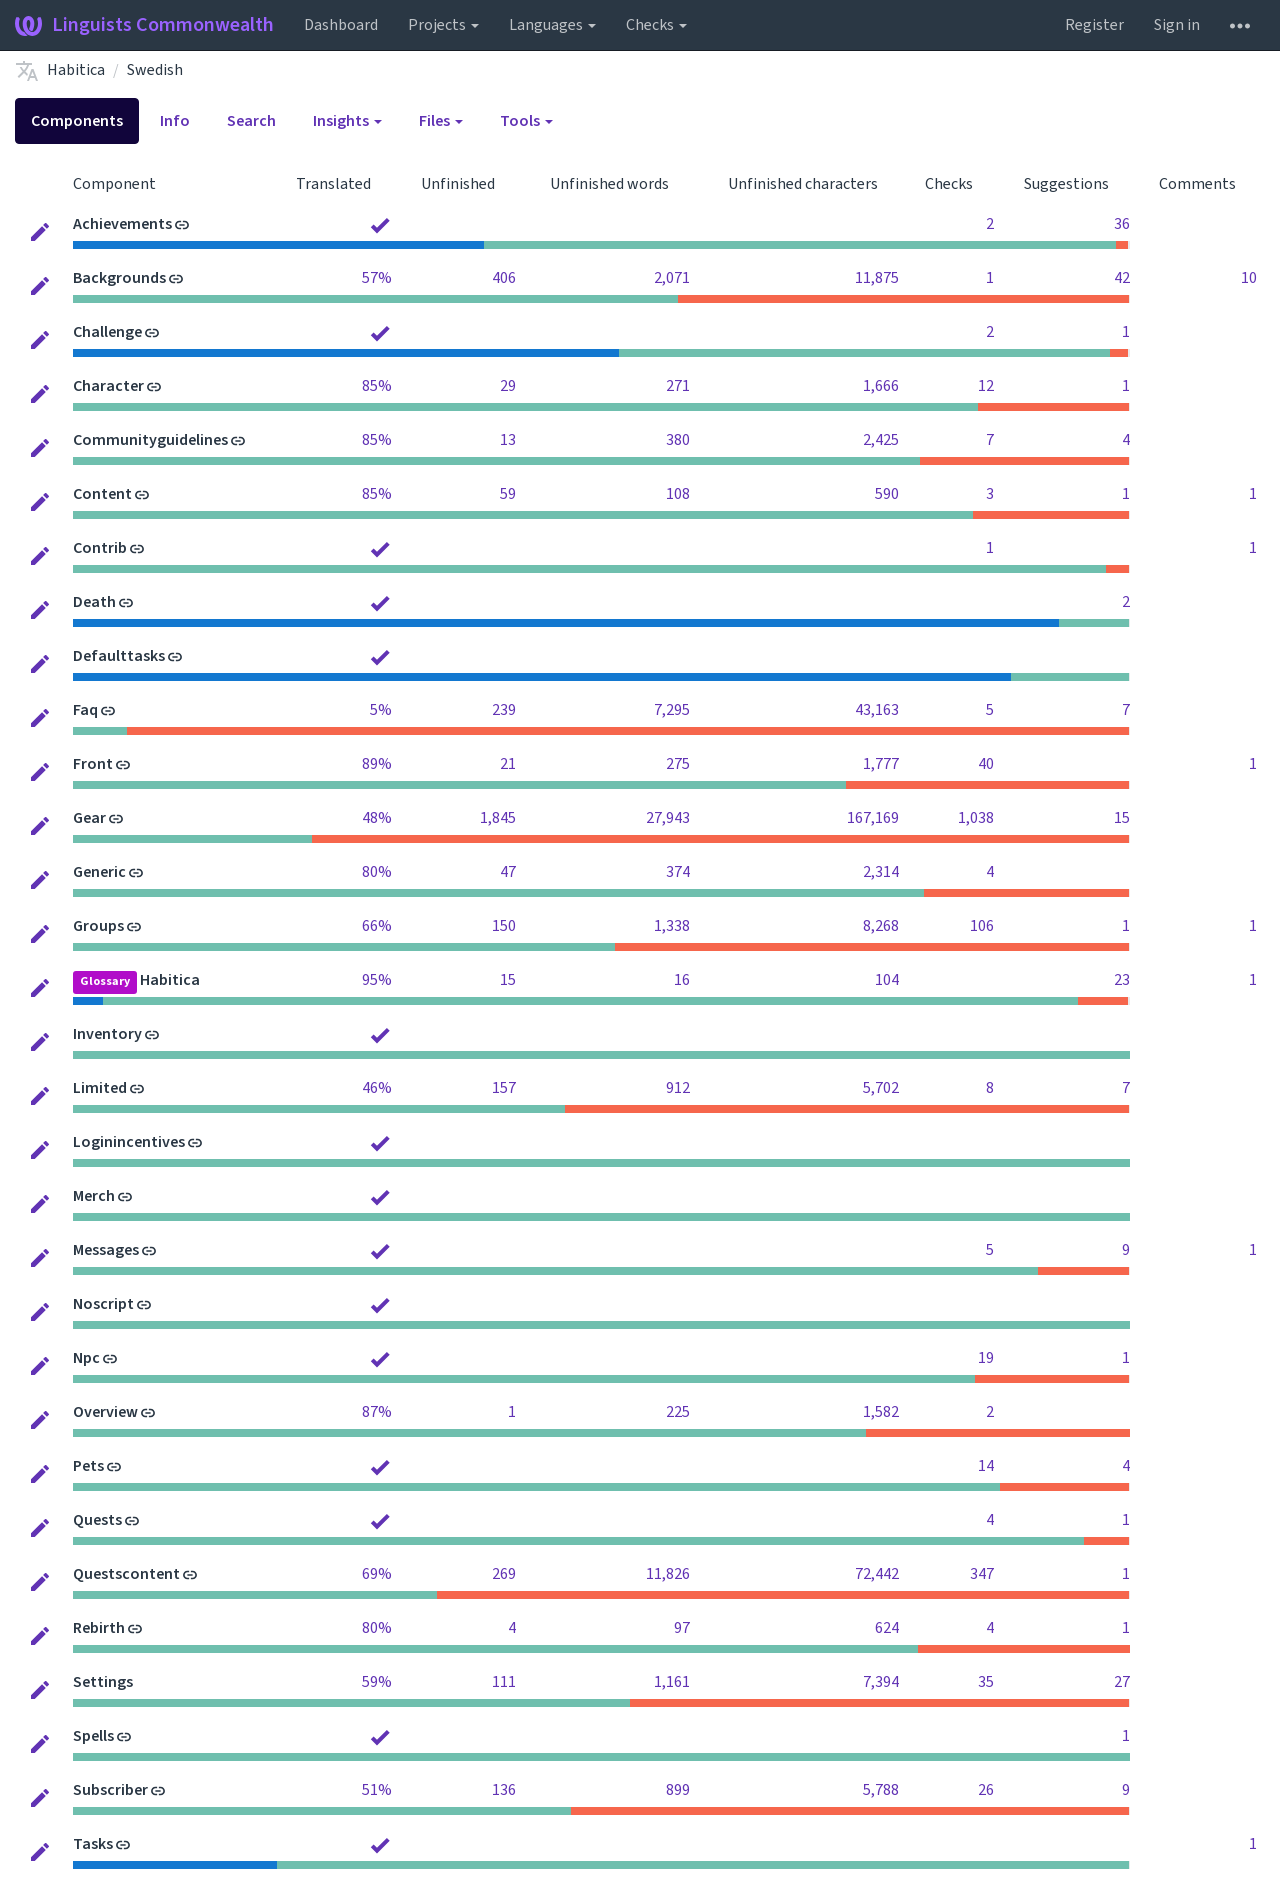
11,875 (877, 278)
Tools (526, 121)
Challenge (107, 332)
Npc (86, 1358)
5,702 (881, 1088)
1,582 (881, 1412)
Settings (103, 1682)
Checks (656, 25)
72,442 (877, 1574)
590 (887, 494)
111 (504, 1682)
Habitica (76, 70)
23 (1122, 980)
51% (377, 1790)
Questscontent (126, 1574)
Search (251, 121)
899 (678, 1790)
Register (1094, 25)
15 (1122, 818)
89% (377, 764)
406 (504, 278)
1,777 (881, 764)
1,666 (881, 386)
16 (682, 980)
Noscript (103, 1304)
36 (1122, 224)
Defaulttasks (119, 656)
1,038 (976, 818)
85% (377, 386)
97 (682, 1628)
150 (504, 926)
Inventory (107, 1034)
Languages (552, 25)
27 (1122, 1682)
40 (986, 764)
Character (108, 386)
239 (504, 710)
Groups (98, 926)
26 (986, 1790)
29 (508, 386)
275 (678, 764)
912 (678, 1088)
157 (504, 1088)
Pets (88, 1466)
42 (1122, 278)
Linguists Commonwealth (144, 25)
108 (678, 494)
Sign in (1177, 25)
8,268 (881, 926)
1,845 (498, 818)
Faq (85, 710)
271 (678, 386)
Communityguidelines (150, 440)
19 (986, 1358)
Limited (100, 1088)
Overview (105, 1412)
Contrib (100, 548)
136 (504, 1790)
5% (381, 710)
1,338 (672, 926)
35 (986, 1682)
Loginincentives (129, 1142)
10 (1249, 278)
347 (982, 1574)
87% (377, 1412)
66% (377, 926)
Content (102, 494)
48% (377, 818)
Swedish (155, 70)
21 (508, 764)
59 (508, 494)
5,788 (881, 1790)
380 (678, 440)
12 (986, 386)
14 (986, 1466)
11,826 (668, 1574)
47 (508, 872)
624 (887, 1628)
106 (982, 926)
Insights (347, 121)
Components (77, 121)
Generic (99, 872)
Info (175, 121)
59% (377, 1682)
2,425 (881, 440)
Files (441, 121)
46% (377, 1088)
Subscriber (110, 1790)
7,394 (881, 1682)
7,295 (672, 710)
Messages (106, 1250)
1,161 (672, 1682)
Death (94, 602)
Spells (93, 1736)
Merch (94, 1196)
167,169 (873, 818)
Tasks (93, 1844)
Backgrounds (119, 278)
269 (504, 1574)
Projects (443, 25)
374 (678, 872)
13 (508, 440)
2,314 (881, 872)
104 (887, 980)
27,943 (668, 818)
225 (678, 1412)
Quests (97, 1520)
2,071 (672, 278)
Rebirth (99, 1628)
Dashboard (341, 25)
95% (377, 980)
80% (377, 872)
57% (377, 278)
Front (93, 764)
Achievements (122, 224)
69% (377, 1574)
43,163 (877, 710)
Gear (89, 818)
